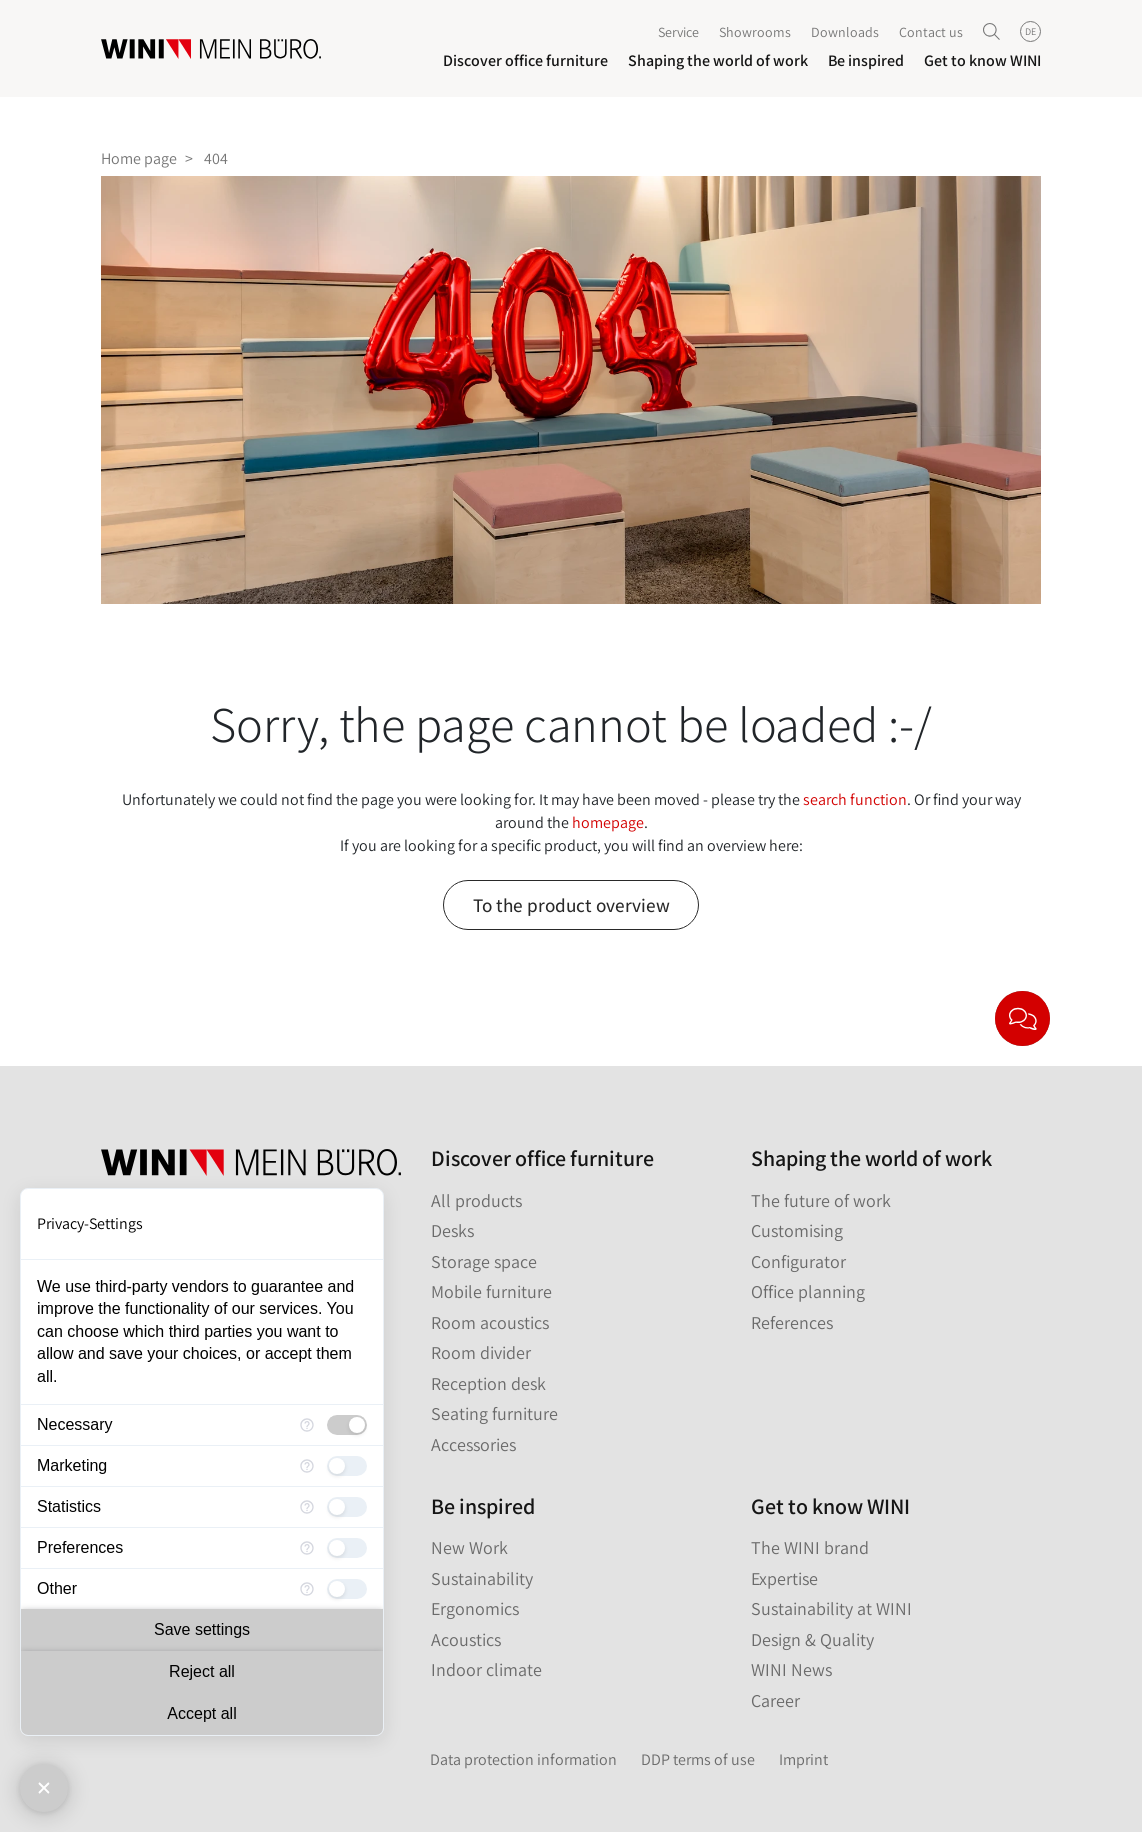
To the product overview (571, 905)
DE (1030, 33)
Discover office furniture (525, 62)
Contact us (931, 34)
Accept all (201, 1713)
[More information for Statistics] (307, 1507)
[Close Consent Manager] (44, 1788)
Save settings (202, 1629)
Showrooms (755, 34)
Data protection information (523, 1759)
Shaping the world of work (718, 62)
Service (678, 34)
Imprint (803, 1759)
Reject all (202, 1671)
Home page (139, 158)
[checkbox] (347, 1425)
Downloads (845, 34)
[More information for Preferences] (307, 1548)
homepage (608, 822)
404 (216, 158)
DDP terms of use (698, 1759)
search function (855, 799)
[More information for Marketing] (307, 1466)
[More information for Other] (307, 1589)
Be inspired (866, 62)
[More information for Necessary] (307, 1425)
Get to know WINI (982, 62)
